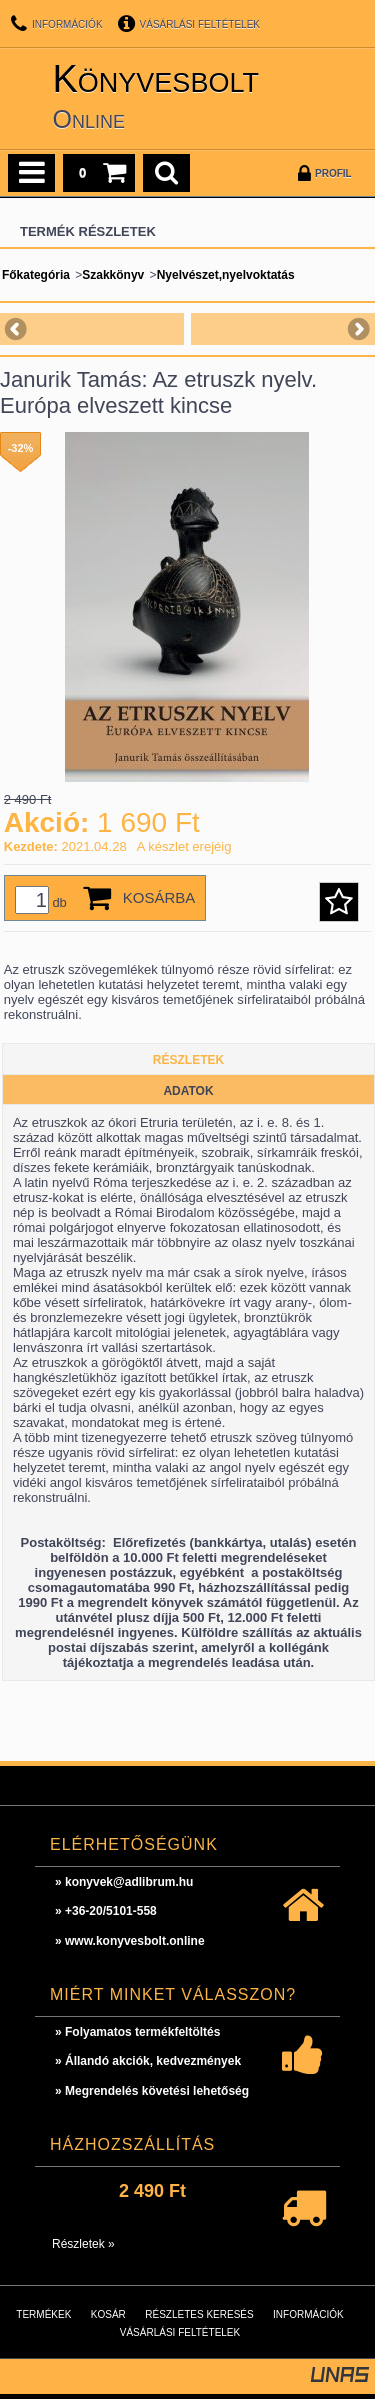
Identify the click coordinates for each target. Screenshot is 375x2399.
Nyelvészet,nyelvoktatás (226, 275)
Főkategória (36, 275)
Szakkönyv (113, 275)
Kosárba (159, 897)
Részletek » (83, 2244)
